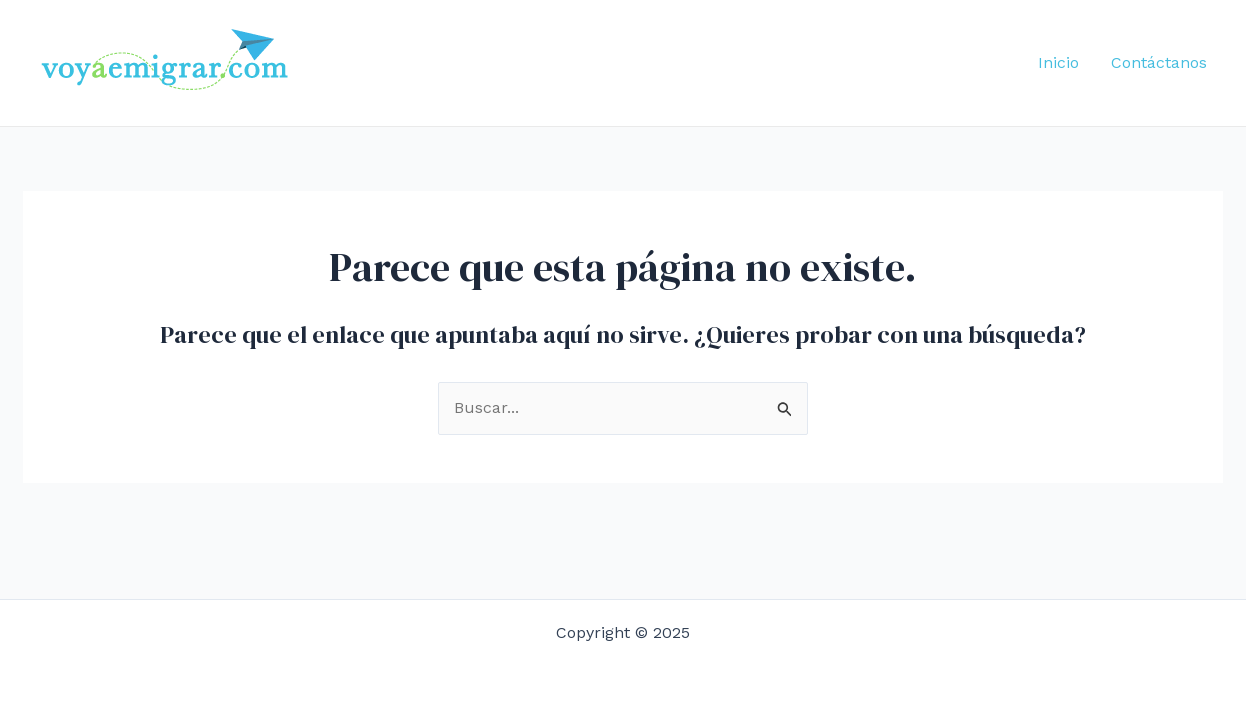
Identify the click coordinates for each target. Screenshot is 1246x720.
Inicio (1058, 62)
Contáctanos (1159, 62)
